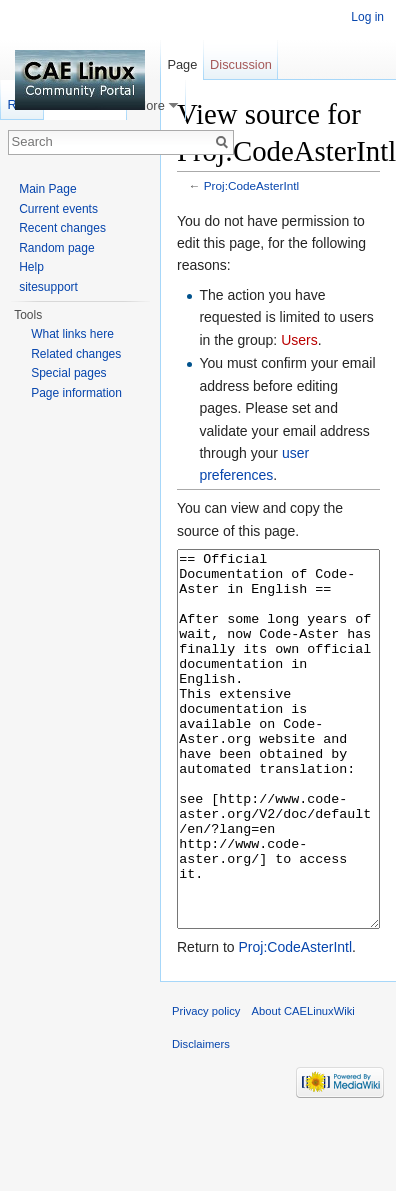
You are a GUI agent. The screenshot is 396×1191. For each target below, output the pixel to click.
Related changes (76, 354)
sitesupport (48, 287)
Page (182, 64)
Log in (367, 17)
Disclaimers (201, 1119)
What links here (72, 334)
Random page (56, 248)
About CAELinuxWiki (303, 1086)
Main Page (47, 189)
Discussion (241, 64)
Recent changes (62, 228)
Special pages (68, 373)
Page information (76, 393)
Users (299, 340)
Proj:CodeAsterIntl (251, 185)
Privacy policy (206, 1086)
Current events (58, 209)
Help (31, 267)
